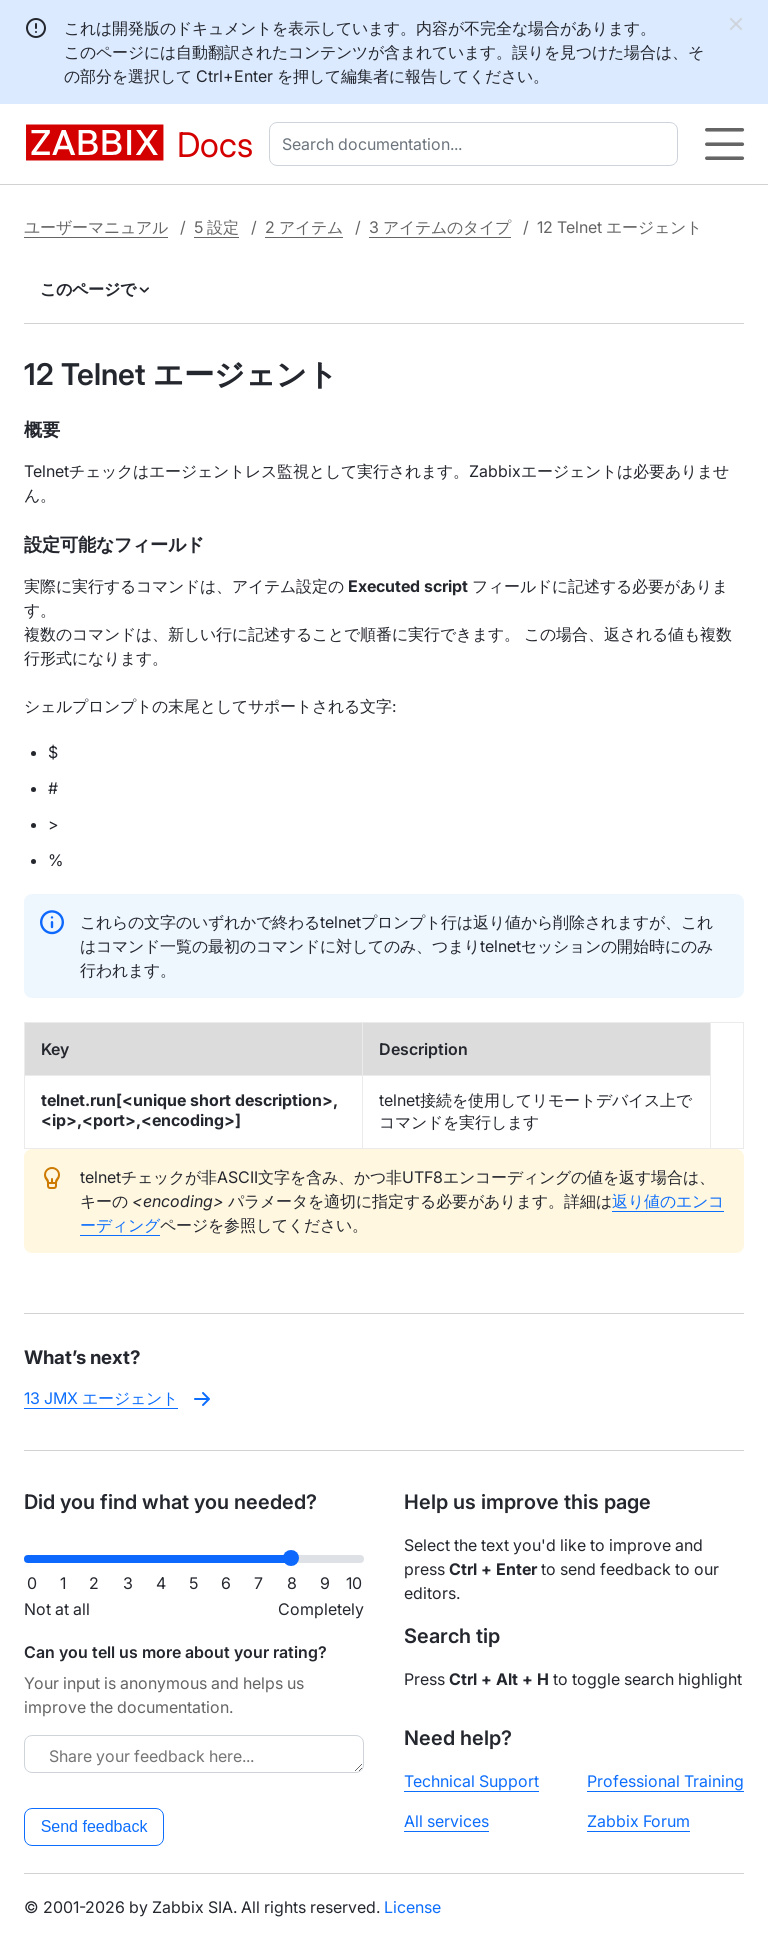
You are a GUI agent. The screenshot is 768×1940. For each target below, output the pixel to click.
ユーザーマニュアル (96, 227)
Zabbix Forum (638, 1821)
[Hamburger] (724, 144)
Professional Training (665, 1781)
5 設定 (216, 227)
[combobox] (477, 144)
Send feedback (94, 1826)
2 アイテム (304, 227)
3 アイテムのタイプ (440, 227)
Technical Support (471, 1781)
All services (446, 1821)
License (412, 1907)
